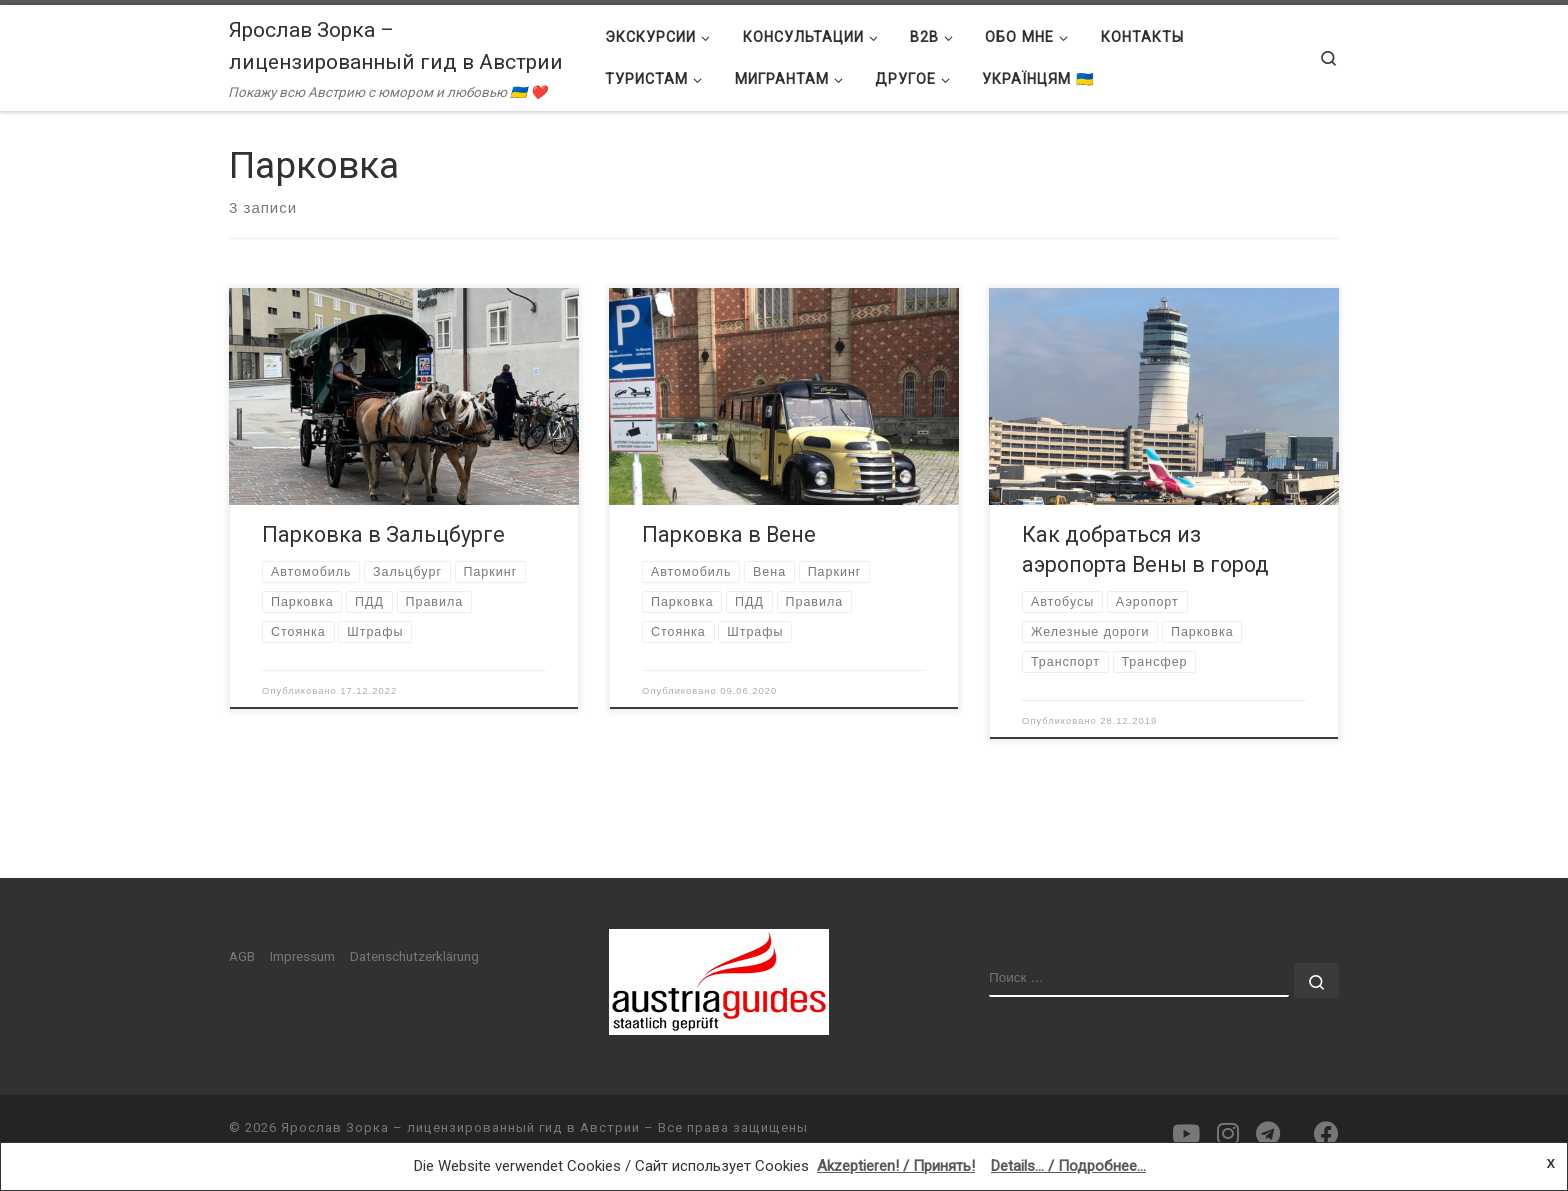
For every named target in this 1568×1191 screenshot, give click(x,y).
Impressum (302, 956)
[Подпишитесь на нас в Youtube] (1186, 1134)
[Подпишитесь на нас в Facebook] (1326, 1134)
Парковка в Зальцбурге (383, 534)
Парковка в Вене (729, 534)
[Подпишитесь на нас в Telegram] (1268, 1134)
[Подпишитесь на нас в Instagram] (1228, 1134)
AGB (242, 956)
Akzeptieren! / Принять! (896, 1166)
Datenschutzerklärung (414, 956)
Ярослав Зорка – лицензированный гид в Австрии (460, 1127)
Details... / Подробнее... (1068, 1166)
